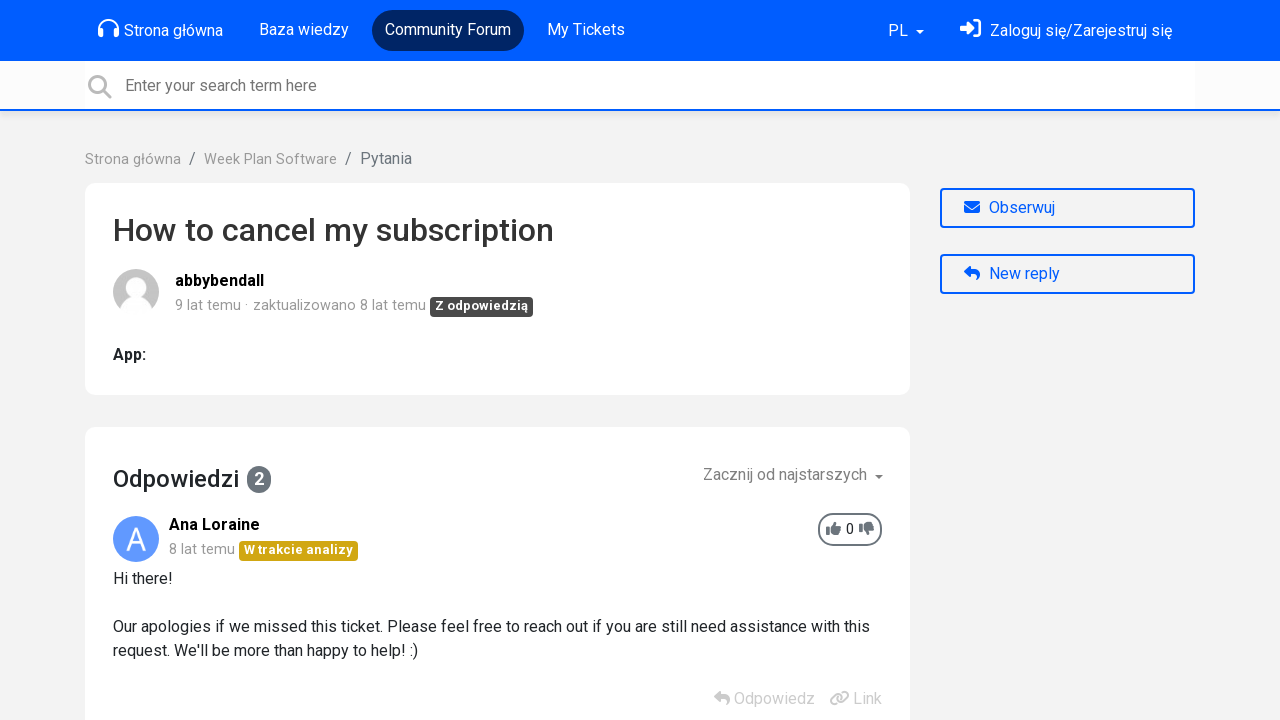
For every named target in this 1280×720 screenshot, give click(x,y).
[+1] (833, 529)
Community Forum (448, 29)
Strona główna (160, 29)
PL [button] (900, 30)
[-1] (866, 529)
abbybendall (219, 280)
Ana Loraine (214, 524)
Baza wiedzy (304, 29)
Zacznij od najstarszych (787, 474)
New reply (1012, 273)
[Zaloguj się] (1066, 30)
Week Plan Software (270, 159)
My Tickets (586, 29)
